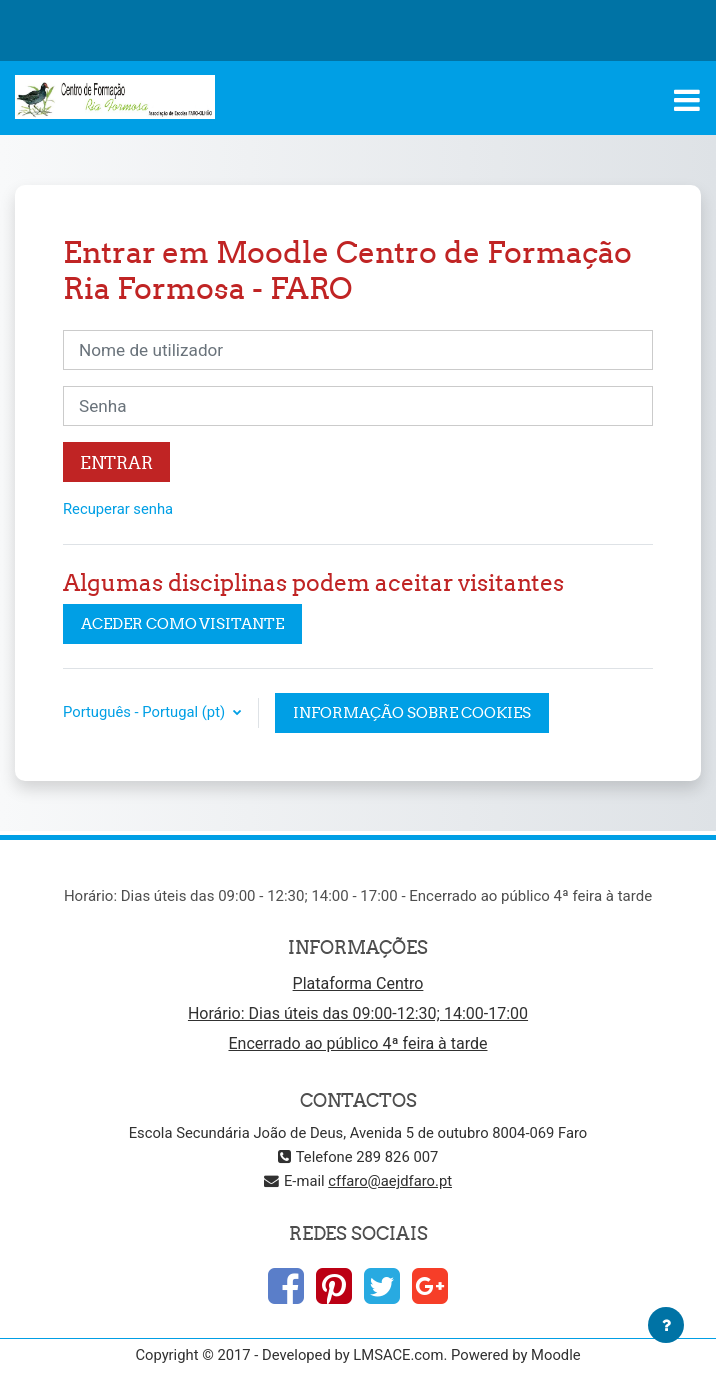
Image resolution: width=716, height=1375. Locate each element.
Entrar (116, 463)
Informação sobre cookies (412, 712)
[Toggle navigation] (687, 100)
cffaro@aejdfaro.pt (390, 1181)
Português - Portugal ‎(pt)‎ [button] (146, 712)
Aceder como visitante (182, 623)
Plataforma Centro (358, 983)
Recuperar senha (118, 509)
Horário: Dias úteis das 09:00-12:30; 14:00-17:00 (358, 1013)
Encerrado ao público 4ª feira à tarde (357, 1043)
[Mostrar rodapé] (666, 1325)
